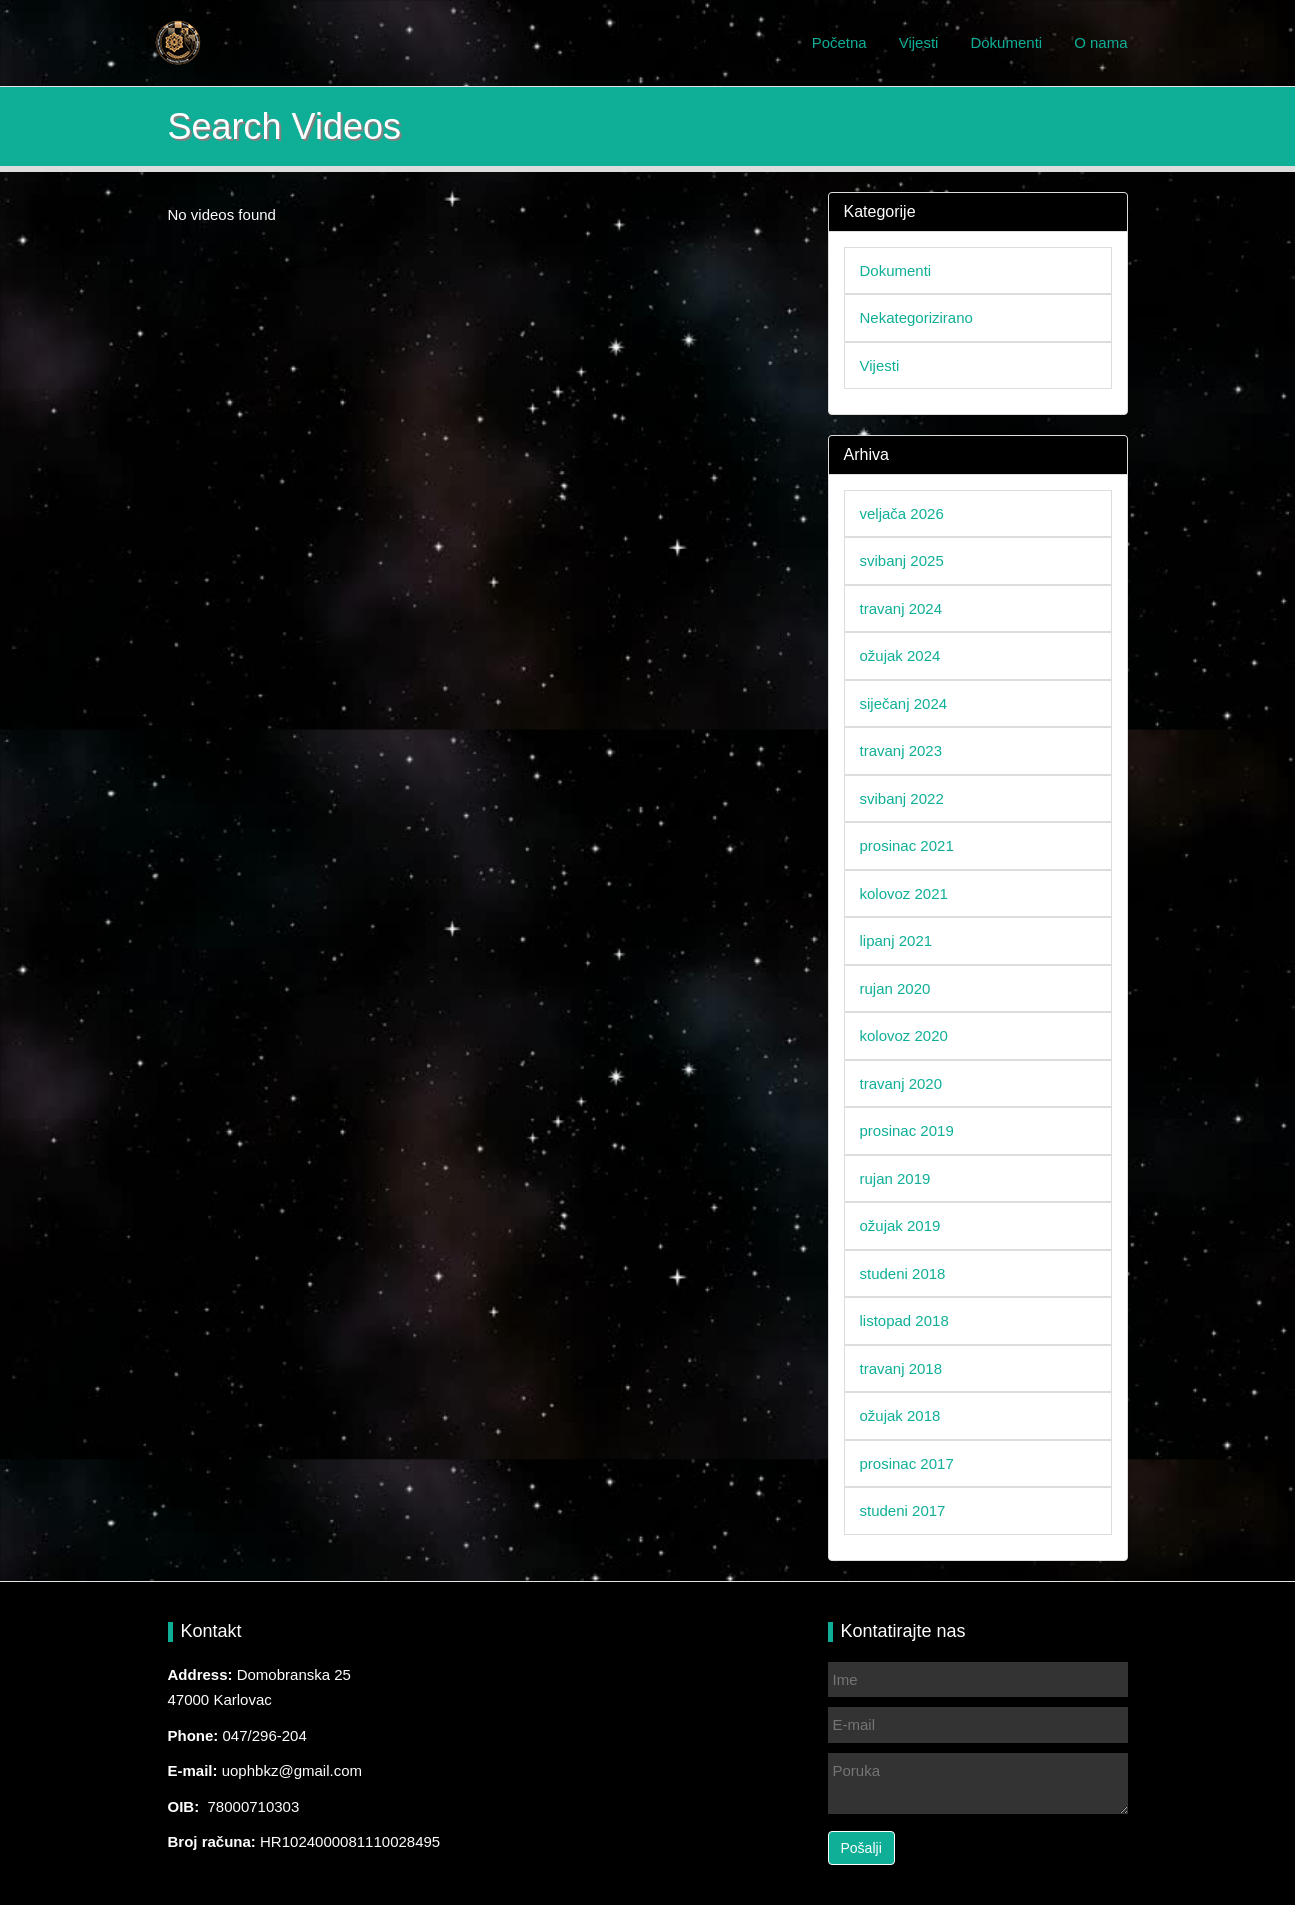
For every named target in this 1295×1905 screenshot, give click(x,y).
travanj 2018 (901, 1368)
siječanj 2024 (904, 703)
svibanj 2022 (902, 798)
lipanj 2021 (896, 940)
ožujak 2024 (900, 655)
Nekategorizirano (916, 317)
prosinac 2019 (907, 1130)
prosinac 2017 (907, 1463)
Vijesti (919, 42)
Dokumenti (1006, 42)
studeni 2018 (903, 1273)
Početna (839, 42)
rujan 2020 (895, 988)
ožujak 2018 (900, 1415)
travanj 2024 (901, 608)
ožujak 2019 (900, 1225)
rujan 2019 (895, 1178)
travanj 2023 (901, 750)
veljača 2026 (902, 513)
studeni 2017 (903, 1510)
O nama (1100, 42)
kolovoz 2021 (904, 893)
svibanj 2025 (902, 560)
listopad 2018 (904, 1320)
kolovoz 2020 (904, 1035)
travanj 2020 (901, 1083)
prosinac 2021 (907, 845)
